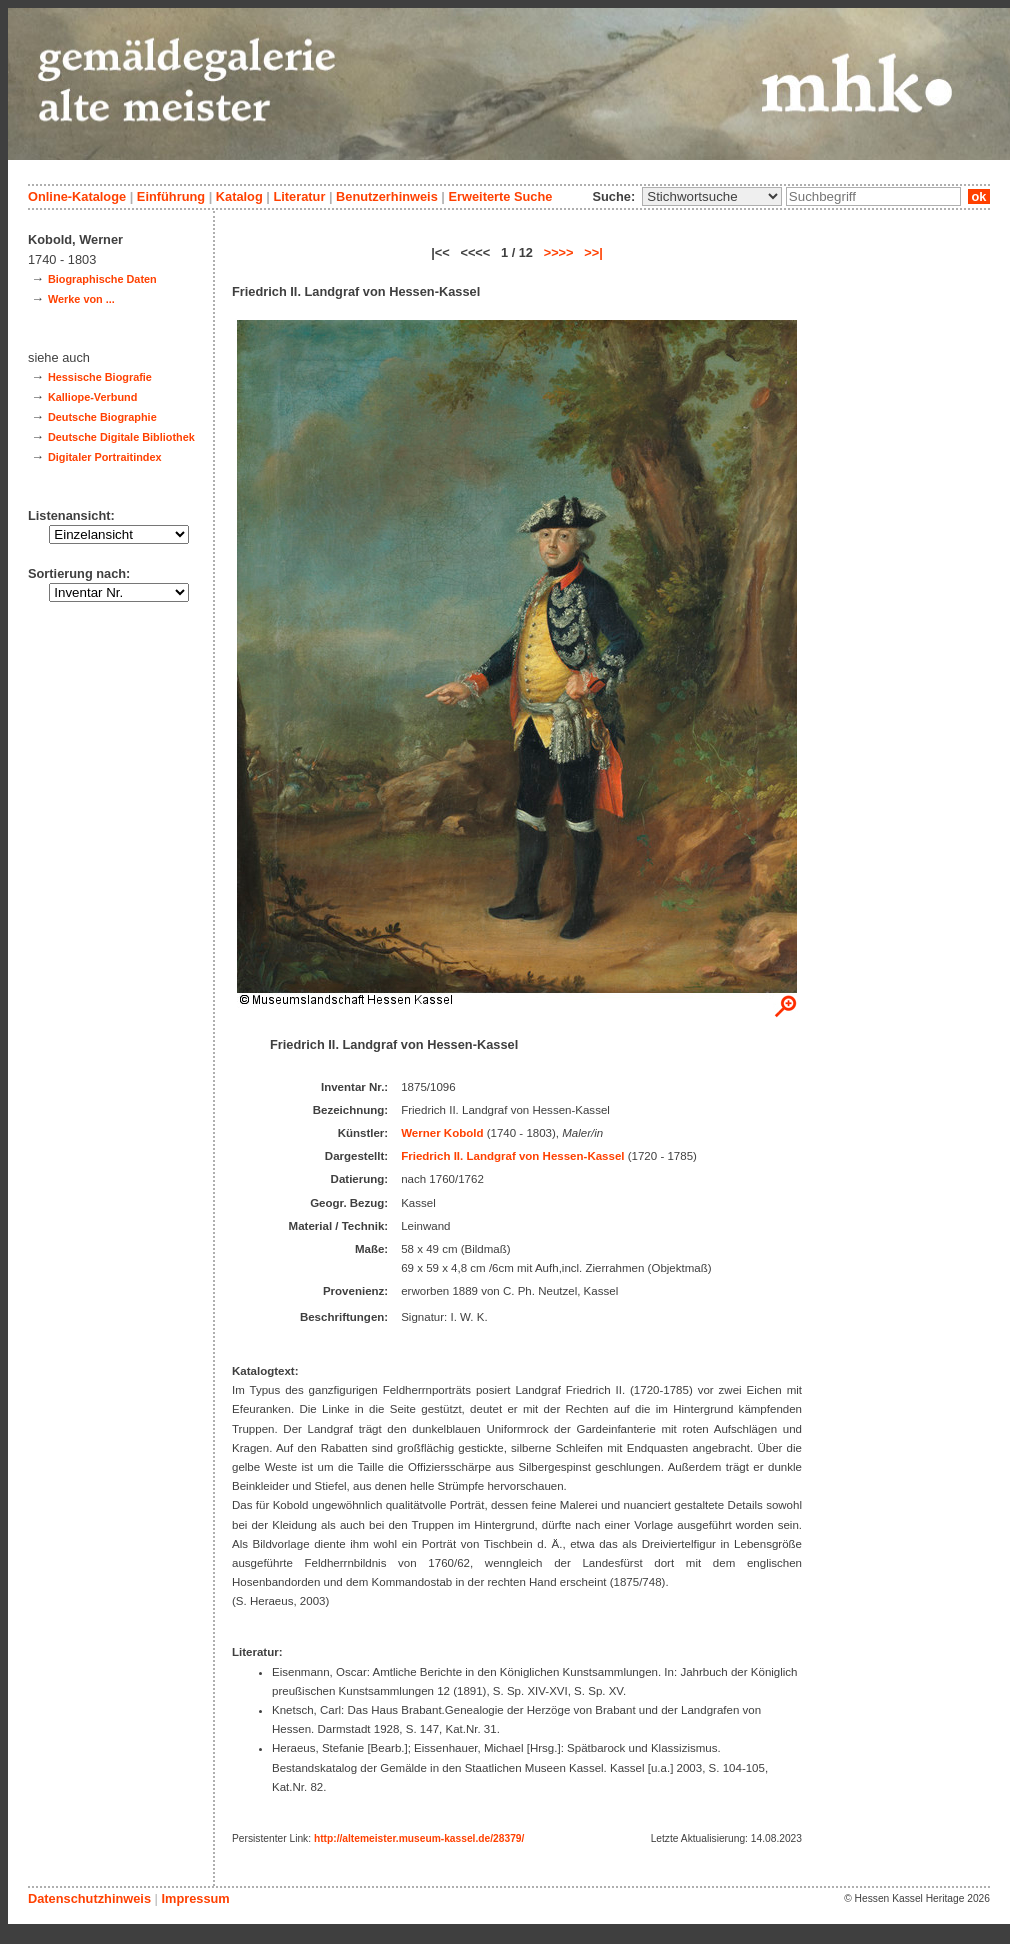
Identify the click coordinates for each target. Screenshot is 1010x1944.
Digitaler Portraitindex (105, 457)
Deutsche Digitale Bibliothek (121, 437)
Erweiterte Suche (500, 196)
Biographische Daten (102, 279)
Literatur (299, 196)
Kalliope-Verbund (92, 397)
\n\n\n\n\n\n (712, 196)
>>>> (559, 252)
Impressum (195, 1898)
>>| (593, 252)
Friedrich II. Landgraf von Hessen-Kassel (512, 1156)
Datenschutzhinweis (89, 1898)
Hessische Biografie (100, 377)
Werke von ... (81, 299)
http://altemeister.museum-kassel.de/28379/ (419, 1838)
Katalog (239, 196)
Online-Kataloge (77, 196)
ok (979, 196)
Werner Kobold (442, 1133)
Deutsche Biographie (102, 417)
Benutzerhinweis (387, 196)
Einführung (171, 196)
